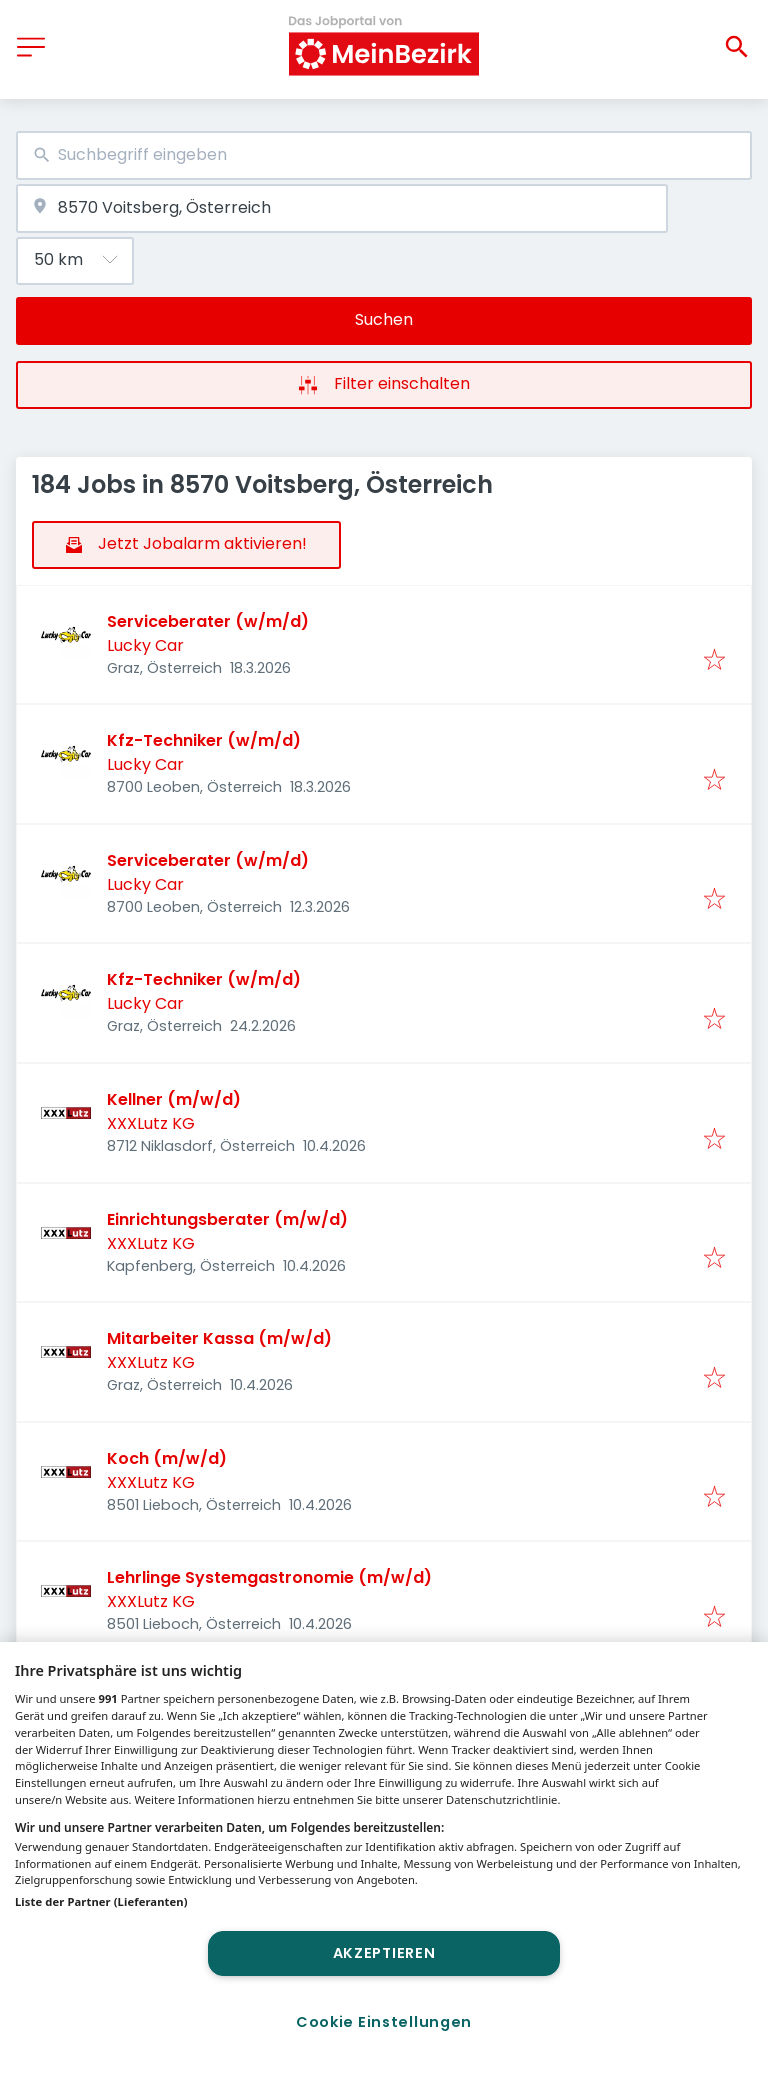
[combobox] (384, 155)
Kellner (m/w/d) (174, 1099)
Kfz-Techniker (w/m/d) (204, 740)
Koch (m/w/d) (167, 1458)
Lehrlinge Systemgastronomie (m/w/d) (269, 1577)
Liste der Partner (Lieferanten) (101, 1901)
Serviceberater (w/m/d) (208, 621)
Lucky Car (145, 645)
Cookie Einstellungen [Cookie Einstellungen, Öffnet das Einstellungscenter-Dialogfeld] (384, 2022)
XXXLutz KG (151, 1123)
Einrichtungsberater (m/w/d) (227, 1219)
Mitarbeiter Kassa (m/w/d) (219, 1338)
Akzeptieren (384, 1953)
